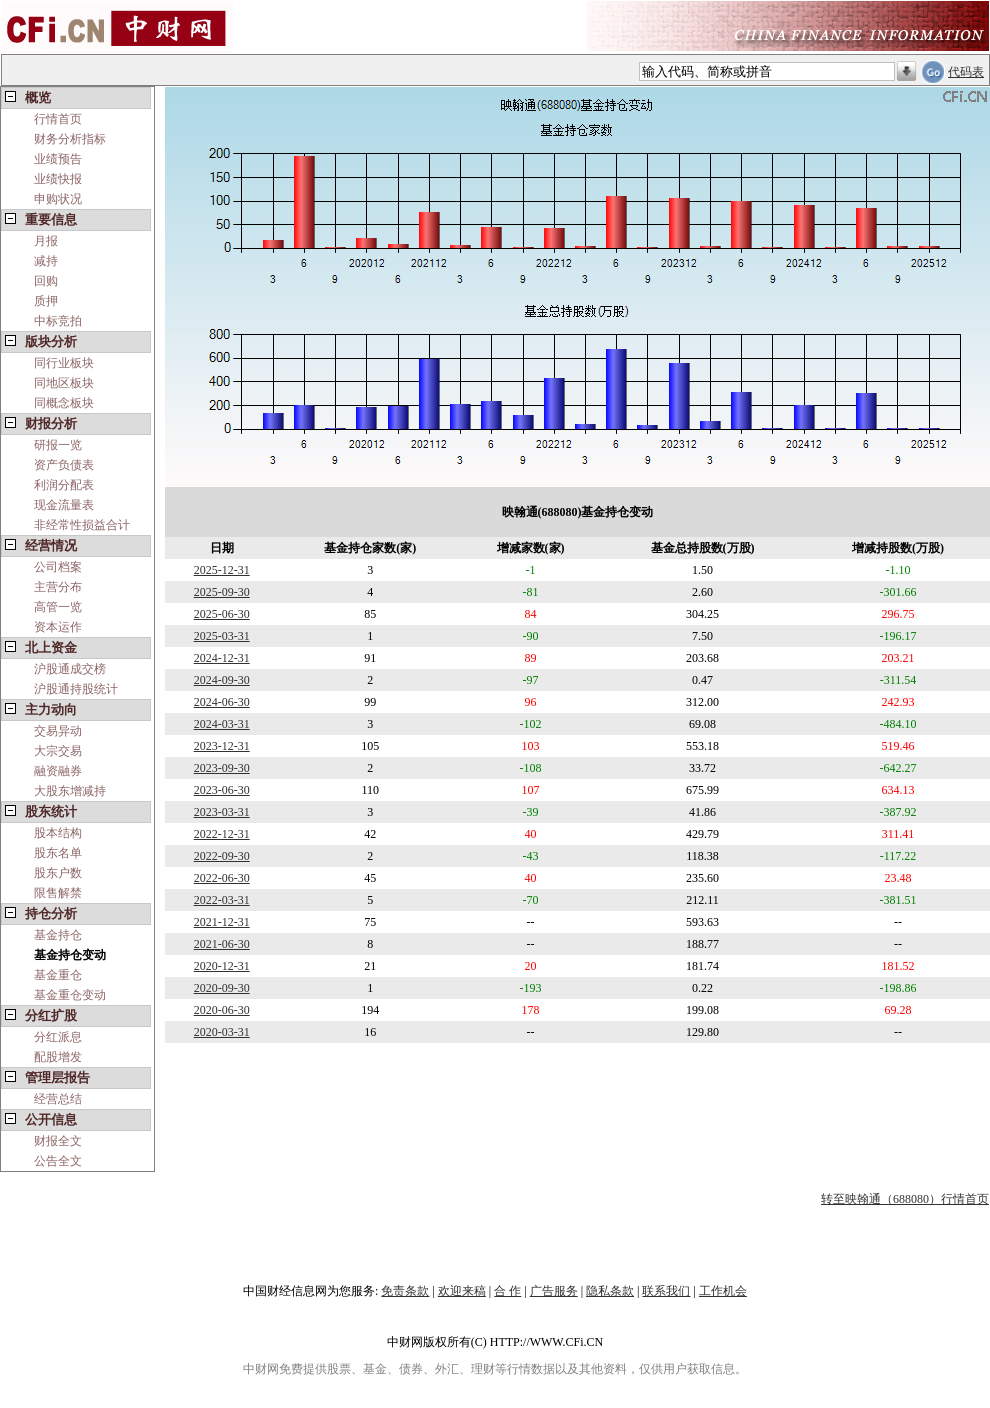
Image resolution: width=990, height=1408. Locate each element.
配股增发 (58, 1057)
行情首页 (58, 119)
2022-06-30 (222, 878)
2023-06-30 (222, 790)
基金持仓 (58, 935)
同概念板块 (64, 403)
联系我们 (666, 1291)
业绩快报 (58, 179)
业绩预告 (58, 159)
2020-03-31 (222, 1032)
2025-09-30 (222, 592)
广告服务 (554, 1291)
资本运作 (58, 627)
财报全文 (58, 1141)
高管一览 (58, 607)
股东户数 (58, 873)
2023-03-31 (222, 812)
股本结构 (58, 833)
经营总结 (58, 1099)
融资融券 (58, 771)
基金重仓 (58, 975)
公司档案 (58, 567)
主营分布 (58, 587)
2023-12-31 (222, 746)
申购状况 (58, 199)
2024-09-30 (222, 680)
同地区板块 (64, 383)
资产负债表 (64, 465)
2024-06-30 (222, 702)
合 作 (507, 1291)
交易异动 (58, 731)
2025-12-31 (222, 570)
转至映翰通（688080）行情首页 (905, 1199)
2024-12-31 (222, 658)
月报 (46, 241)
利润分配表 (64, 485)
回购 (46, 281)
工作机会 (723, 1291)
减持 (46, 261)
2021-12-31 (222, 922)
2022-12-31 (222, 834)
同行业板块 (64, 363)
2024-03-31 (222, 724)
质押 (46, 301)
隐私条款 (610, 1291)
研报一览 (58, 445)
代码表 (966, 72)
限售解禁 (58, 893)
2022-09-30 (222, 856)
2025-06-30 (222, 614)
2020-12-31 (222, 966)
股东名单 (58, 853)
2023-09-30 (222, 768)
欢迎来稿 (462, 1291)
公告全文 (58, 1161)
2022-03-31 (222, 900)
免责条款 (405, 1291)
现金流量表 (64, 505)
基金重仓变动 (70, 995)
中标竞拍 (58, 321)
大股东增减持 (70, 791)
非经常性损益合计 (82, 525)
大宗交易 (58, 751)
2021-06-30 (222, 944)
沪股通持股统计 (76, 689)
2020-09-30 (222, 988)
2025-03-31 (222, 636)
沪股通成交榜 (70, 669)
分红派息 (58, 1037)
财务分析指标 (70, 139)
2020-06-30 (222, 1010)
